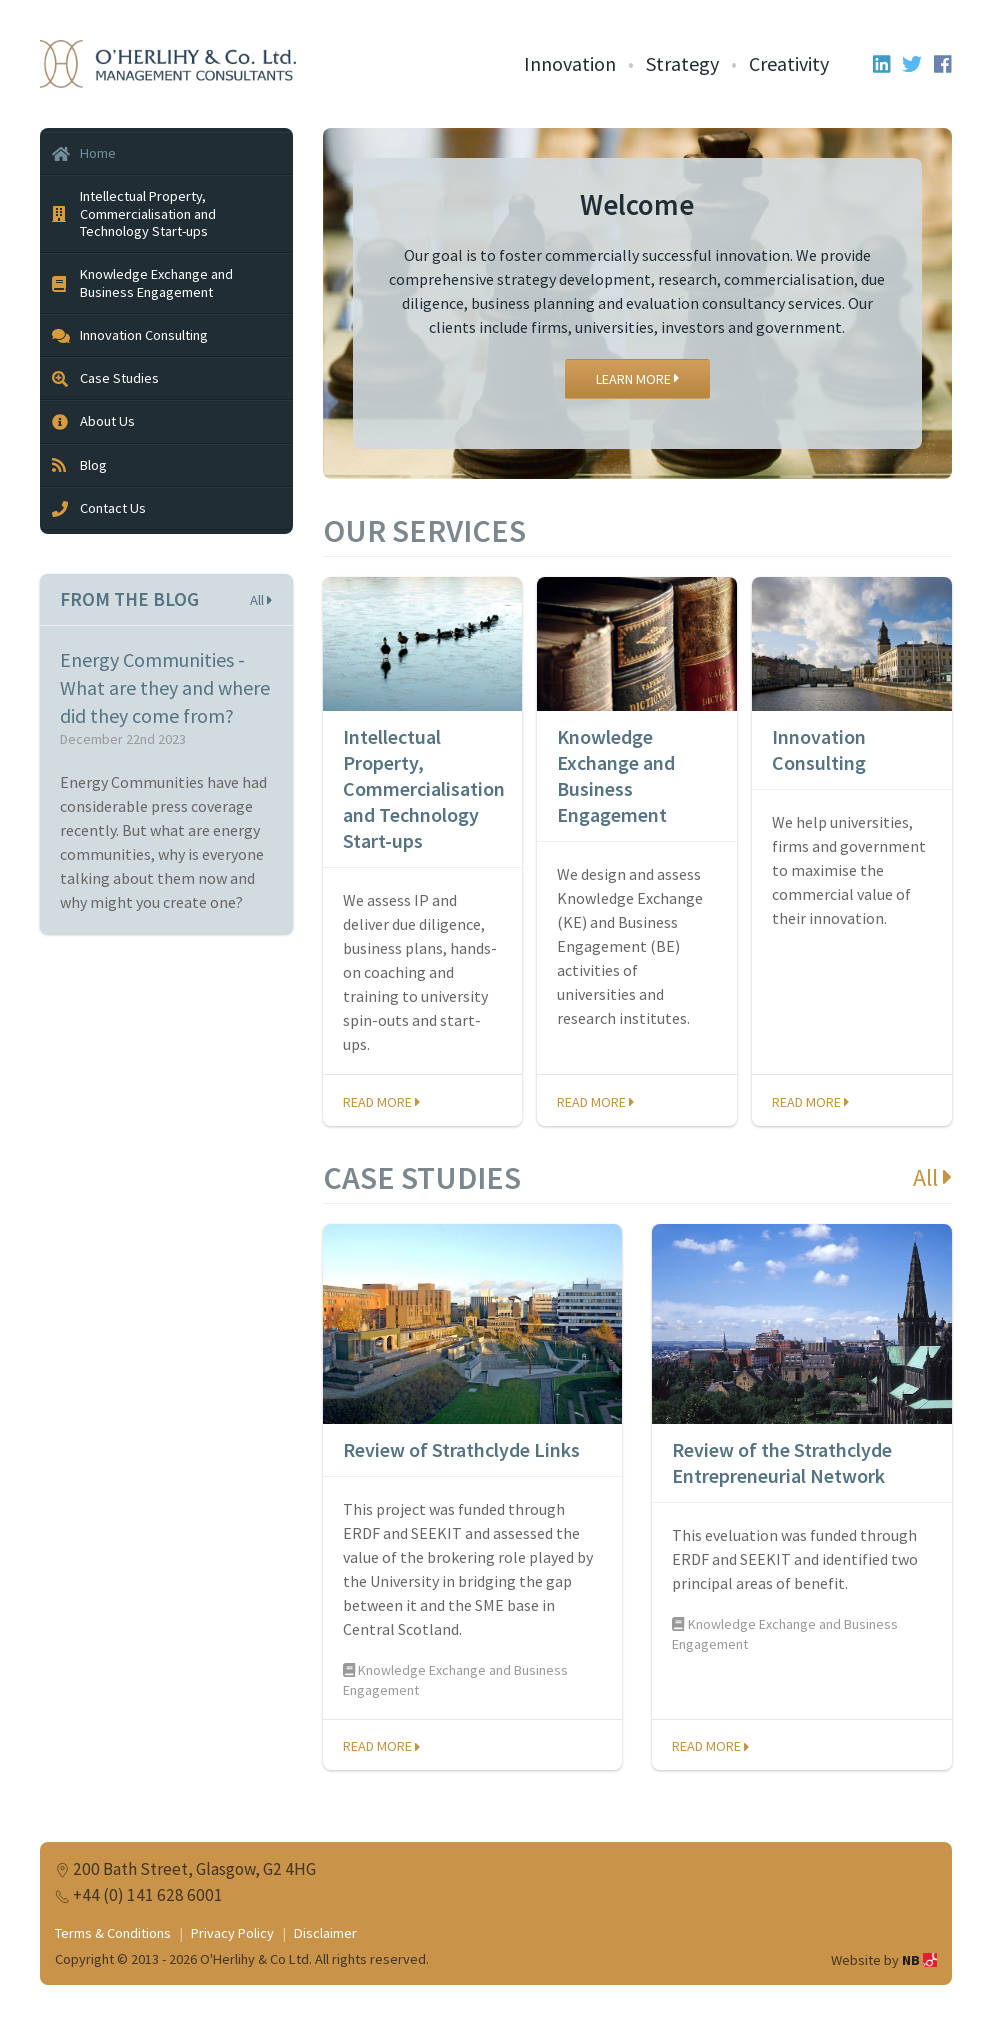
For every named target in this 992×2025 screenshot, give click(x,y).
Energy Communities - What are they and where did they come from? (165, 687)
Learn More (637, 379)
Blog (79, 465)
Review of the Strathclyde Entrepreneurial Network (782, 1462)
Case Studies (105, 378)
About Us (93, 421)
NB (919, 1960)
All (932, 1177)
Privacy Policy (232, 1933)
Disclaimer (325, 1933)
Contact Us (99, 508)
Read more (381, 1102)
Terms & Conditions (113, 1933)
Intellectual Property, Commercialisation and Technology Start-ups (424, 788)
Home (84, 153)
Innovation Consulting (819, 749)
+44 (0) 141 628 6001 (148, 1895)
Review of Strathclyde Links (461, 1449)
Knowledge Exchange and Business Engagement (616, 775)
